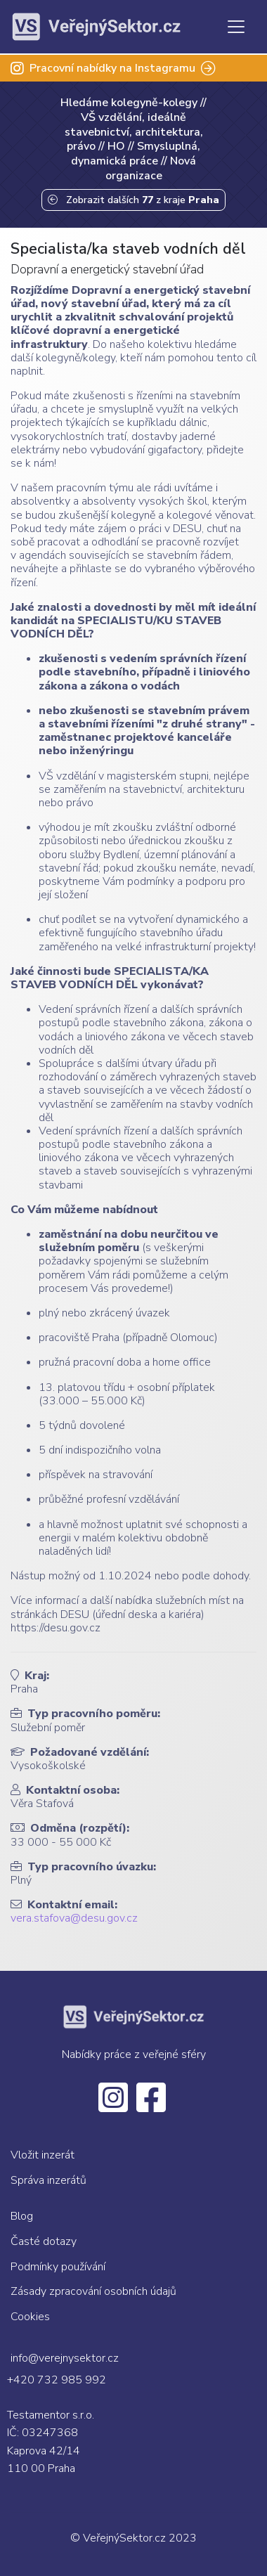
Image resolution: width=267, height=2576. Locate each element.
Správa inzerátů (48, 2180)
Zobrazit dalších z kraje (133, 200)
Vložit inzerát (42, 2155)
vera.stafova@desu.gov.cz (74, 1918)
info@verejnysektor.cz (65, 2358)
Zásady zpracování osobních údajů (93, 2291)
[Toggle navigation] (236, 27)
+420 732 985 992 (56, 2380)
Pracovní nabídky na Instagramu (113, 68)
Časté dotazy (44, 2241)
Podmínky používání (58, 2266)
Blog (22, 2216)
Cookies (30, 2316)
